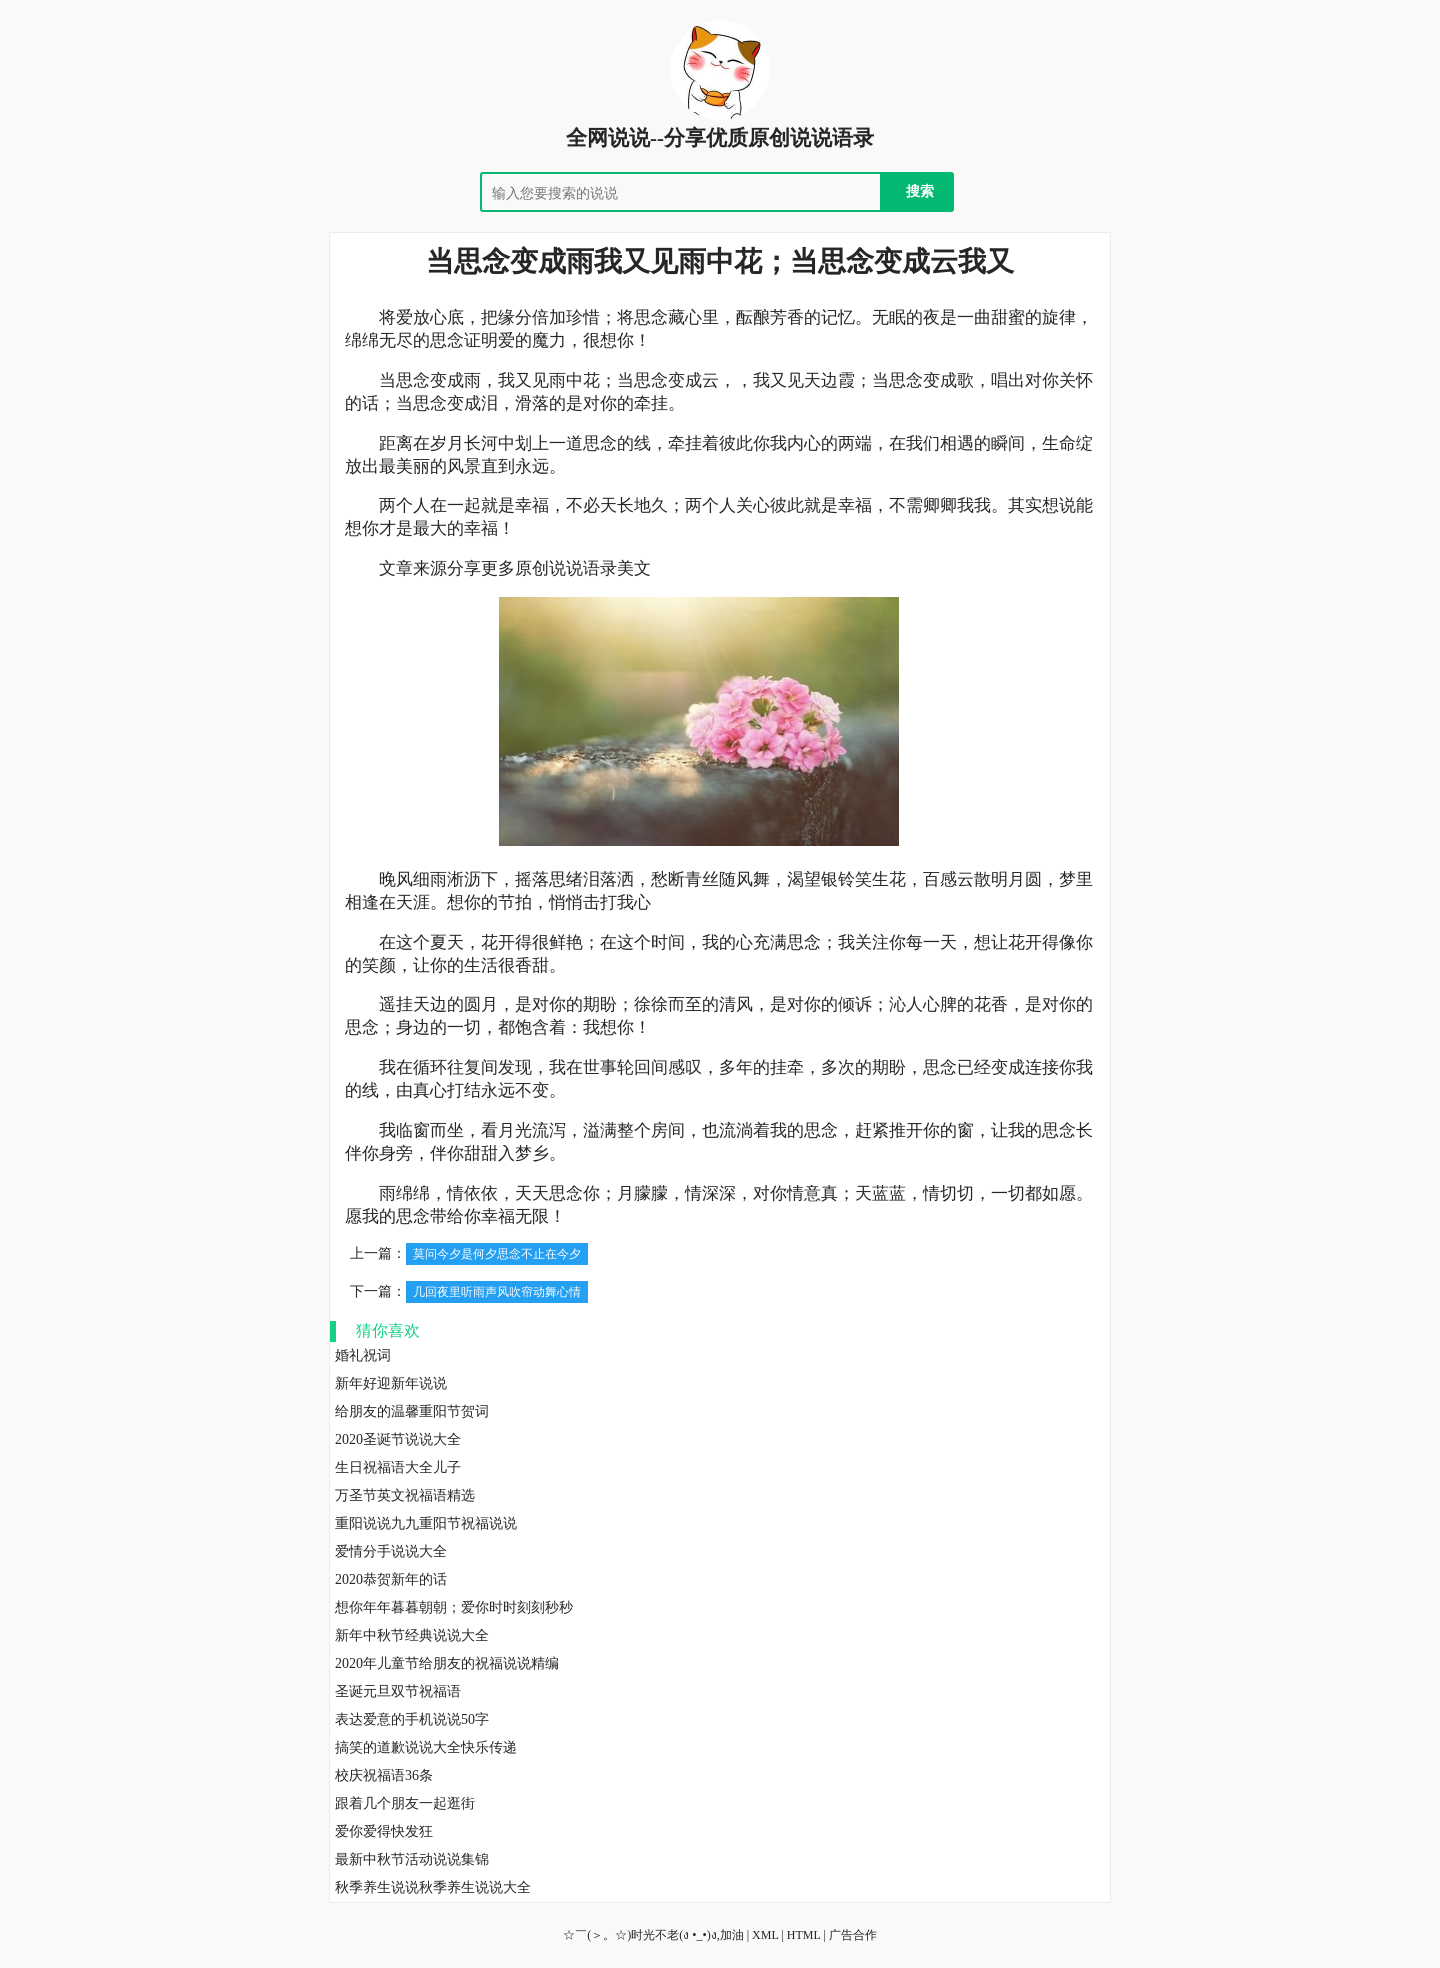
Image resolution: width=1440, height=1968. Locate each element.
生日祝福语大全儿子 (398, 1467)
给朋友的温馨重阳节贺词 (412, 1411)
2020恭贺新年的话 (391, 1579)
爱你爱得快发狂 (384, 1831)
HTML (804, 1935)
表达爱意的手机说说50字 (412, 1719)
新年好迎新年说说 (391, 1383)
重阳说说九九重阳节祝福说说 (426, 1523)
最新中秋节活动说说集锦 (412, 1859)
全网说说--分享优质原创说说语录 (720, 138)
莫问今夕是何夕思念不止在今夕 (497, 1254)
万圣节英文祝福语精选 (405, 1495)
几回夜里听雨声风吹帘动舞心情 (497, 1292)
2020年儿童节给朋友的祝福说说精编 (447, 1663)
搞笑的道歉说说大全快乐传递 (426, 1747)
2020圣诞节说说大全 (398, 1439)
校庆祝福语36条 (384, 1775)
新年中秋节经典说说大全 (412, 1635)
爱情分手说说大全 (391, 1551)
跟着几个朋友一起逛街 (405, 1803)
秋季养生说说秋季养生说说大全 (433, 1887)
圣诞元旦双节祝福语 (398, 1691)
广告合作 (853, 1935)
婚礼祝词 (363, 1355)
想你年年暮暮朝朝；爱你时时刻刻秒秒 (454, 1607)
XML (765, 1935)
